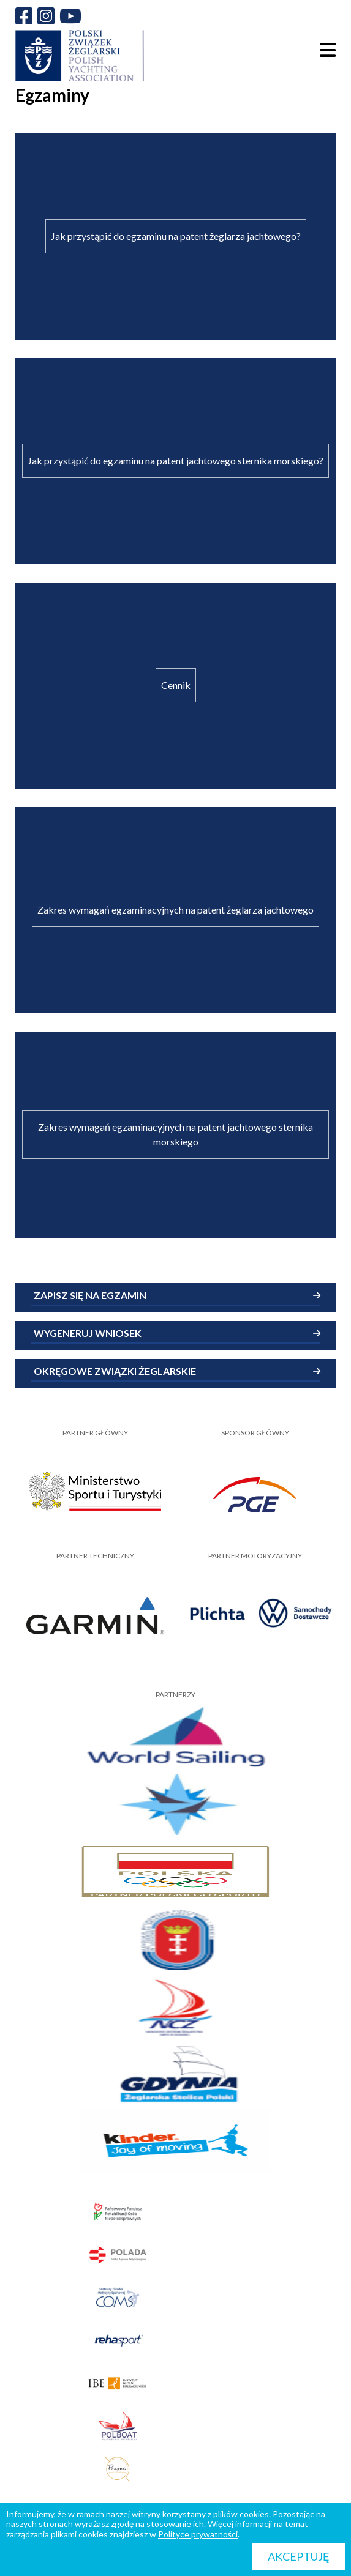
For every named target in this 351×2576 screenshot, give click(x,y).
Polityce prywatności (198, 2534)
